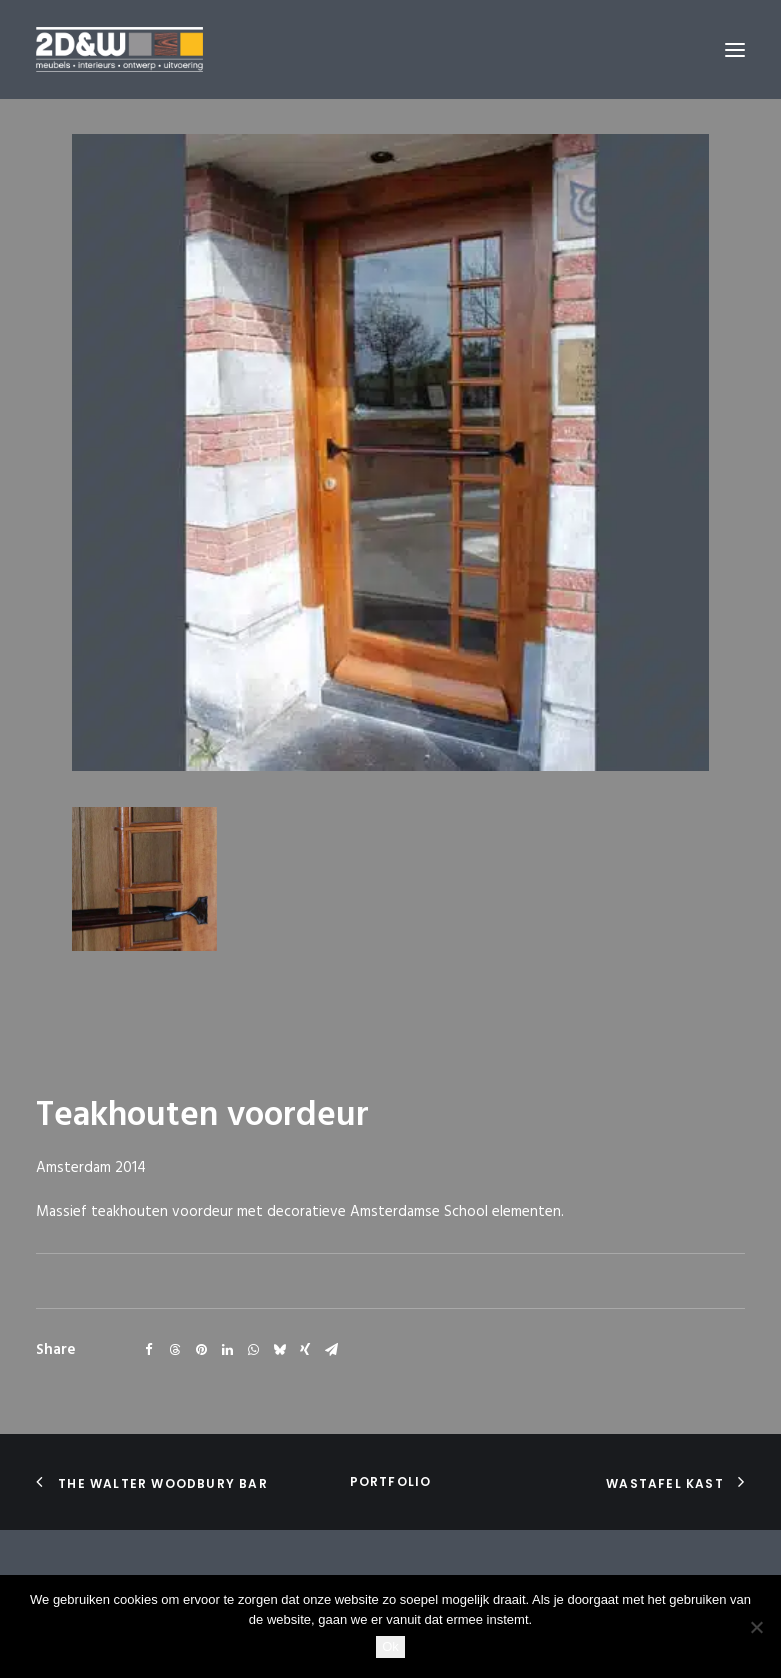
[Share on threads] (175, 1350)
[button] (735, 49)
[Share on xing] (305, 1350)
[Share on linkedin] (227, 1350)
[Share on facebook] (149, 1350)
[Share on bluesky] (279, 1350)
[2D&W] (119, 49)
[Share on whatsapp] (253, 1350)
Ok (390, 1646)
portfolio (391, 1481)
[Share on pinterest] (201, 1350)
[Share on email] (331, 1350)
